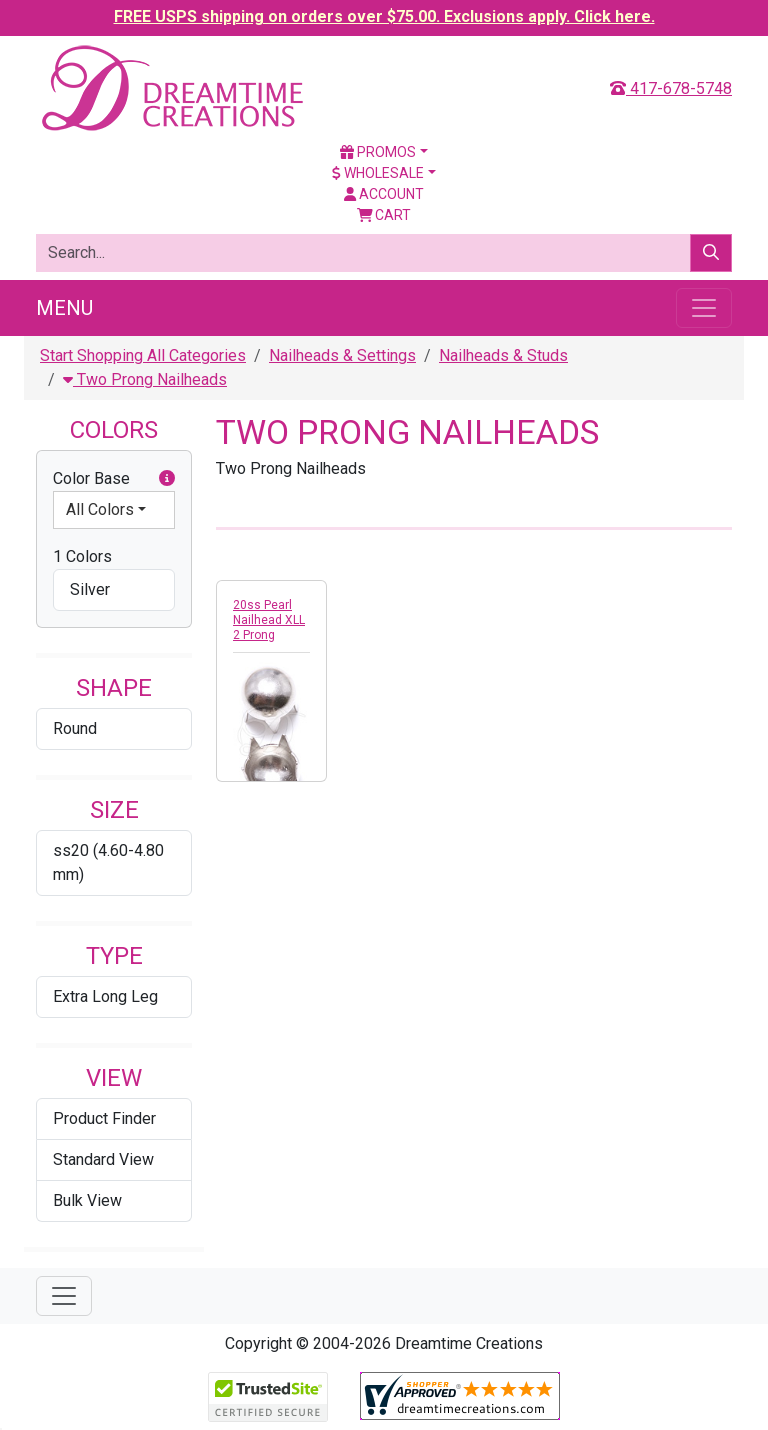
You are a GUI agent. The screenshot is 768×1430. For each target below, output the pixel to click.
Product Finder (104, 1118)
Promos (378, 152)
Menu (64, 308)
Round (75, 728)
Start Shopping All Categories (143, 355)
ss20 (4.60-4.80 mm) (108, 862)
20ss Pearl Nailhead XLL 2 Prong (269, 620)
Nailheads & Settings (342, 355)
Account (384, 194)
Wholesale (378, 173)
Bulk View (87, 1200)
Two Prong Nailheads (145, 379)
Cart (384, 215)
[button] (167, 479)
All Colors (100, 509)
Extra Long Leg (105, 996)
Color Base (114, 479)
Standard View (103, 1159)
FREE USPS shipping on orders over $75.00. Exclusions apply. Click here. (384, 16)
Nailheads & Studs (503, 355)
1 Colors (82, 556)
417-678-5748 (671, 88)
